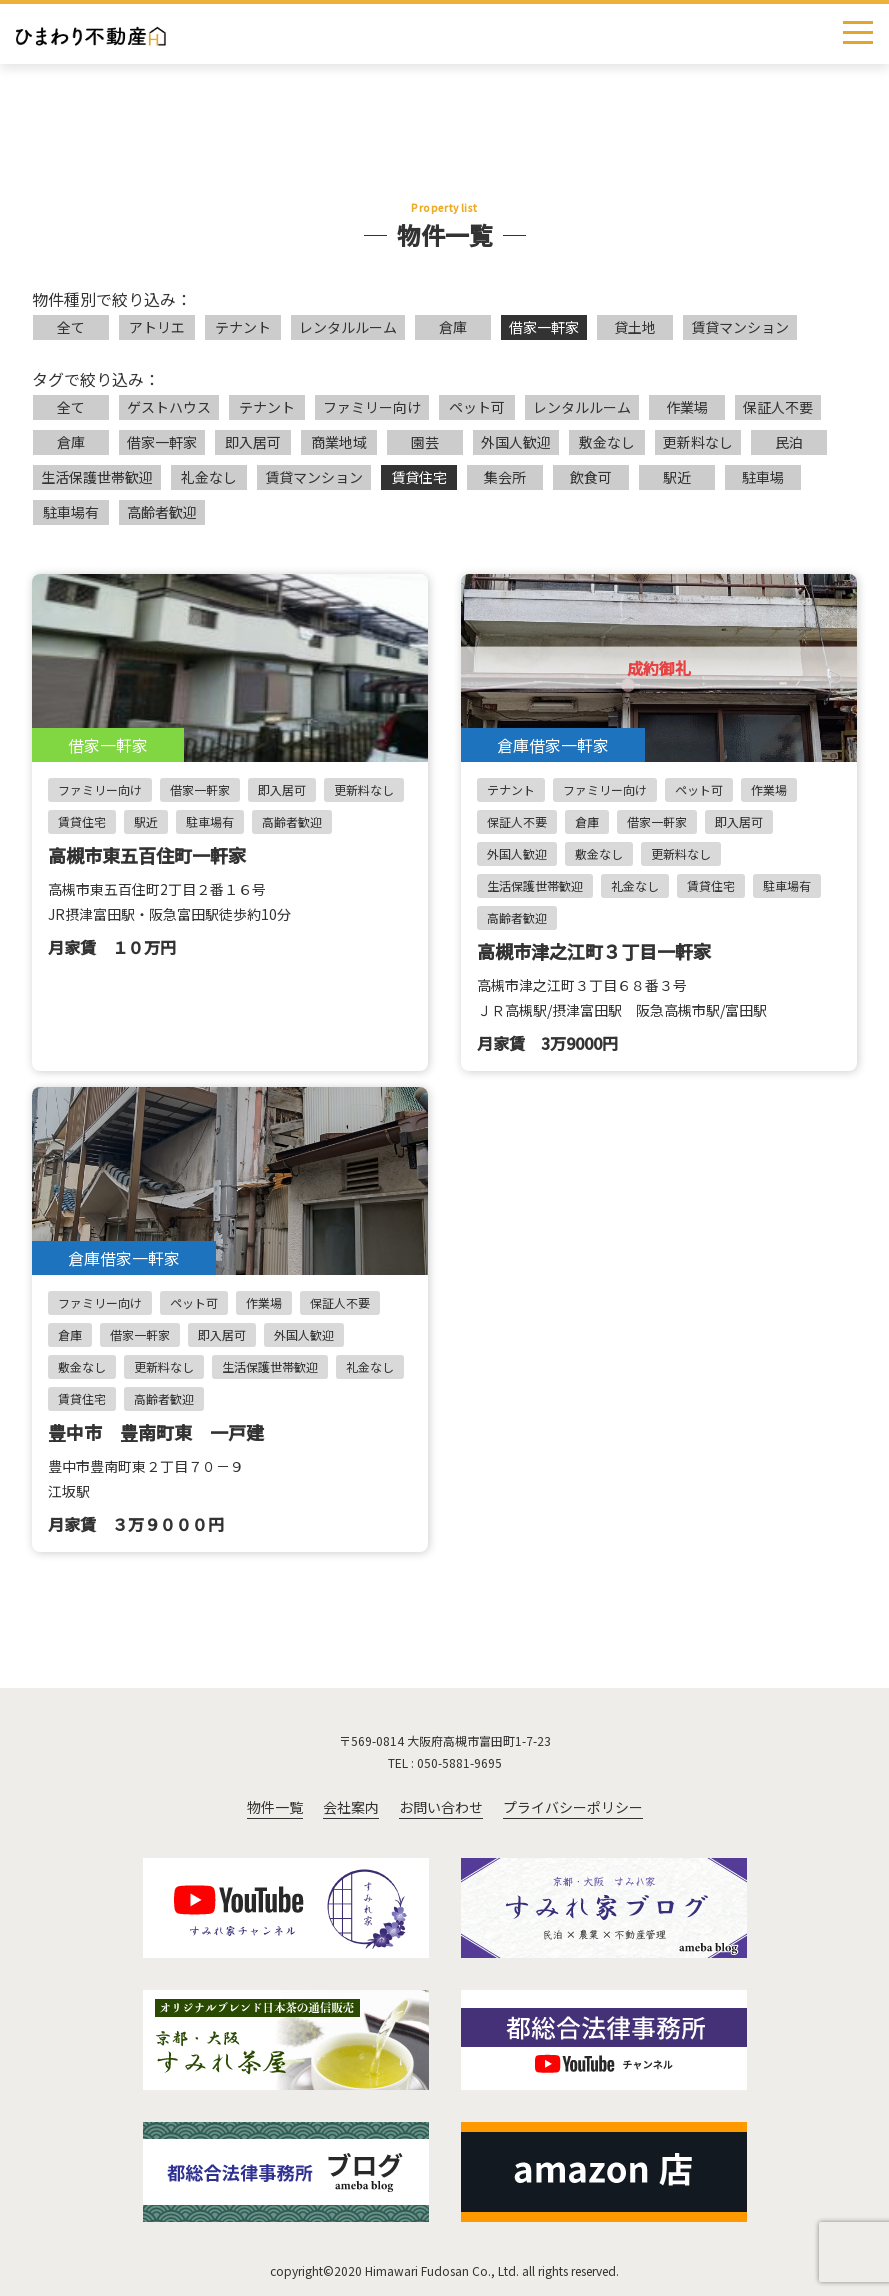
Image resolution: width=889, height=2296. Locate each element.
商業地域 (339, 442)
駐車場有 (71, 512)
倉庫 (453, 327)
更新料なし (698, 442)
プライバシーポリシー (573, 1807)
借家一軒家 (544, 327)
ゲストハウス (169, 407)
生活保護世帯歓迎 (97, 477)
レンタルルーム (348, 327)
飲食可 (591, 477)
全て (71, 327)
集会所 (505, 477)
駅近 (677, 477)
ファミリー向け (372, 407)
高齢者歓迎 (162, 512)
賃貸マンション (740, 327)
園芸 (425, 442)
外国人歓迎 (516, 442)
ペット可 (477, 407)
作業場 (687, 407)
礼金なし (209, 477)
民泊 (789, 442)
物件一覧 (275, 1807)
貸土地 (635, 327)
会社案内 (351, 1807)
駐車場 (763, 477)
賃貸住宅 (419, 477)
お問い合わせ (441, 1807)
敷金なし (607, 442)
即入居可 (253, 442)
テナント (243, 327)
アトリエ (157, 327)
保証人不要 (778, 407)
